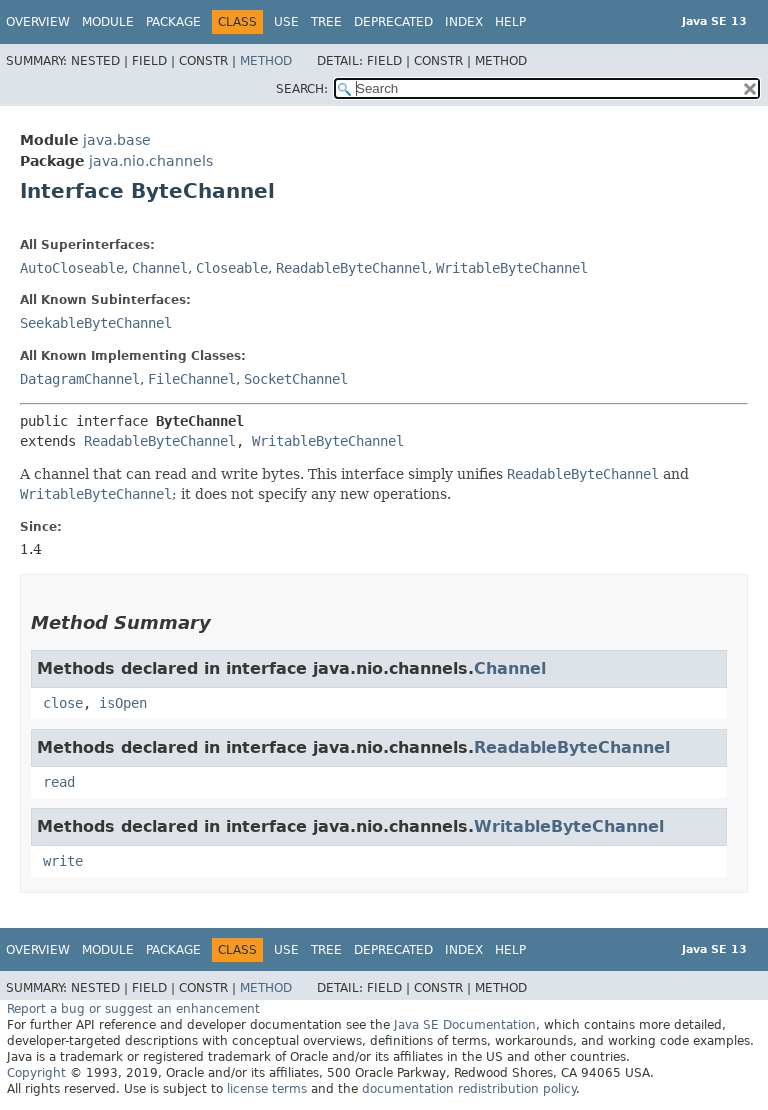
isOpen (123, 703)
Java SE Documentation (465, 1025)
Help (510, 22)
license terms (267, 1089)
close (63, 703)
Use (286, 22)
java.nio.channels (151, 161)
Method (266, 61)
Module (108, 22)
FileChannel (192, 379)
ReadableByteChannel (352, 268)
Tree (326, 22)
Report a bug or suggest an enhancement (133, 1009)
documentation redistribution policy (469, 1089)
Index (464, 22)
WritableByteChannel (512, 268)
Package (173, 22)
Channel (160, 268)
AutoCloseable (72, 268)
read (59, 782)
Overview (38, 22)
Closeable (232, 268)
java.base (117, 140)
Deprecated (393, 22)
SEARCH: (302, 89)
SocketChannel (296, 379)
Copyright (36, 1073)
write (63, 861)
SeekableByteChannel (96, 323)
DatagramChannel (80, 379)
